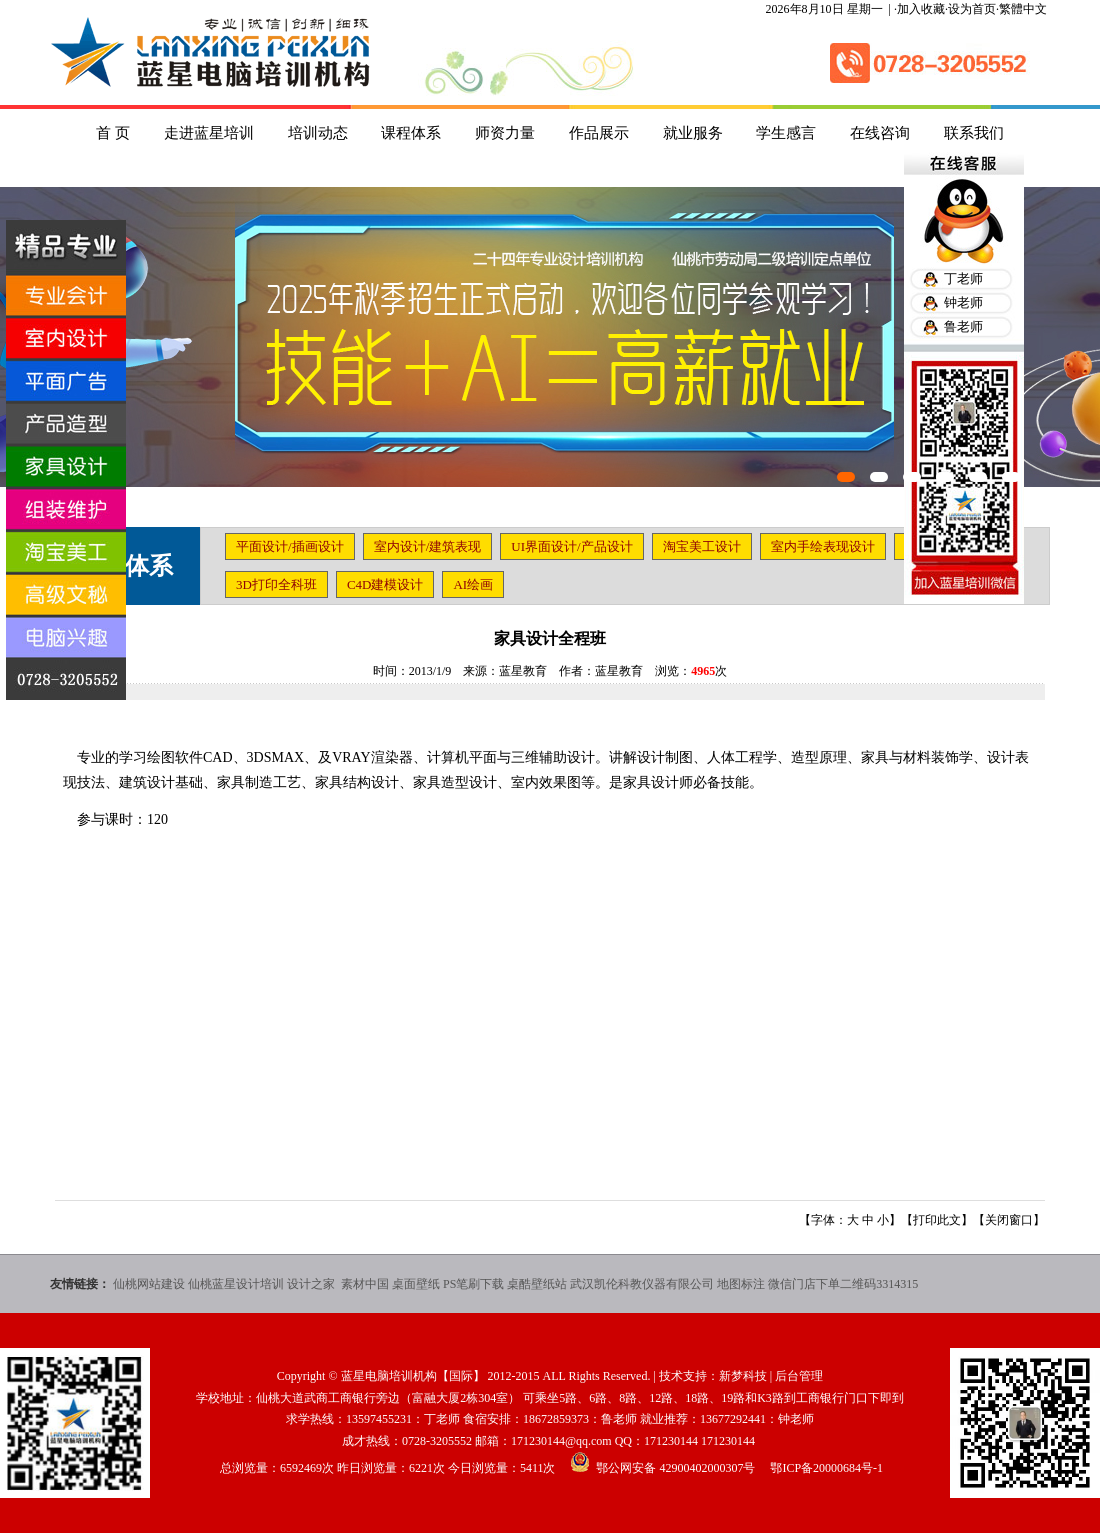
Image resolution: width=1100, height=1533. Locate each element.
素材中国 (365, 1284)
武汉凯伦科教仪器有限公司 (642, 1284)
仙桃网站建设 (149, 1284)
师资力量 (505, 133)
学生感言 (786, 133)
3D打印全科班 (276, 584)
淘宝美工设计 (702, 546)
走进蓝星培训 (209, 133)
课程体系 (411, 133)
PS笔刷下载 (473, 1284)
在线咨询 (880, 133)
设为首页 (972, 9)
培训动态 (318, 133)
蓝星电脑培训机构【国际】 (413, 1376)
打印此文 (937, 1220)
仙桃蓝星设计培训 (236, 1284)
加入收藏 (921, 9)
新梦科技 (743, 1376)
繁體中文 (1023, 9)
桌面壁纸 (416, 1284)
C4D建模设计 (385, 584)
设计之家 (312, 1284)
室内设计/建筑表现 (428, 546)
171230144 (671, 1441)
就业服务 (693, 133)
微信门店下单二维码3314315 (843, 1284)
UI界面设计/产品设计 (571, 546)
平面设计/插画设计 (290, 546)
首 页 (113, 133)
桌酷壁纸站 (537, 1284)
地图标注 (741, 1284)
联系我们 (974, 133)
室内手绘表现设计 (823, 546)
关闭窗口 (1009, 1220)
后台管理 (799, 1376)
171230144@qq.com (561, 1441)
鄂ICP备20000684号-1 (826, 1468)
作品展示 (599, 133)
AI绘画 (473, 584)
